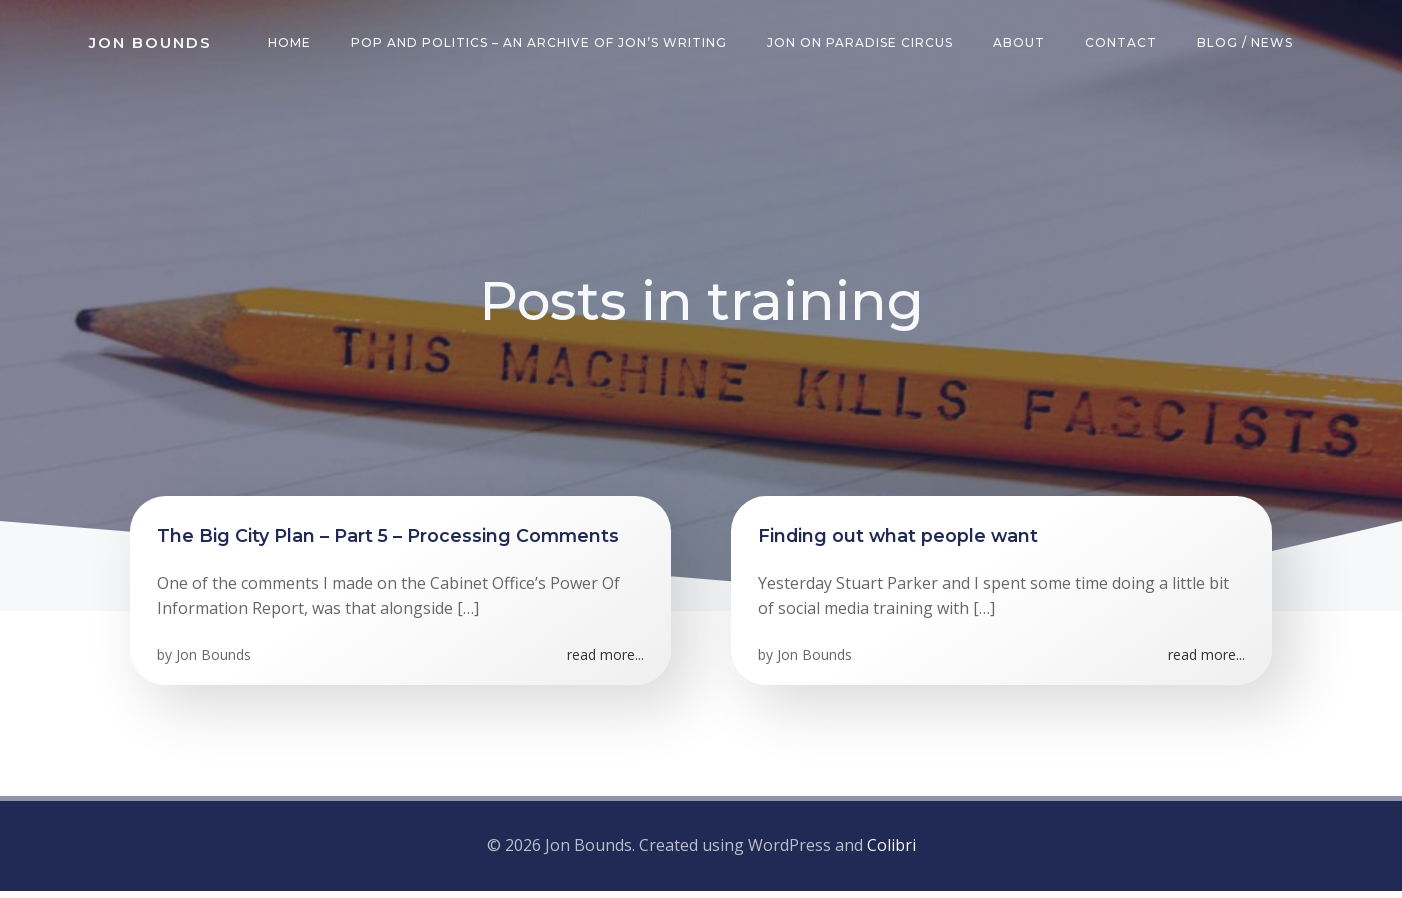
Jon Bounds (216, 667)
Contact (1125, 44)
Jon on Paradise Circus (864, 44)
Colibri (891, 854)
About (1023, 44)
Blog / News (1249, 44)
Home (293, 44)
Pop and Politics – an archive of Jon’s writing (543, 44)
